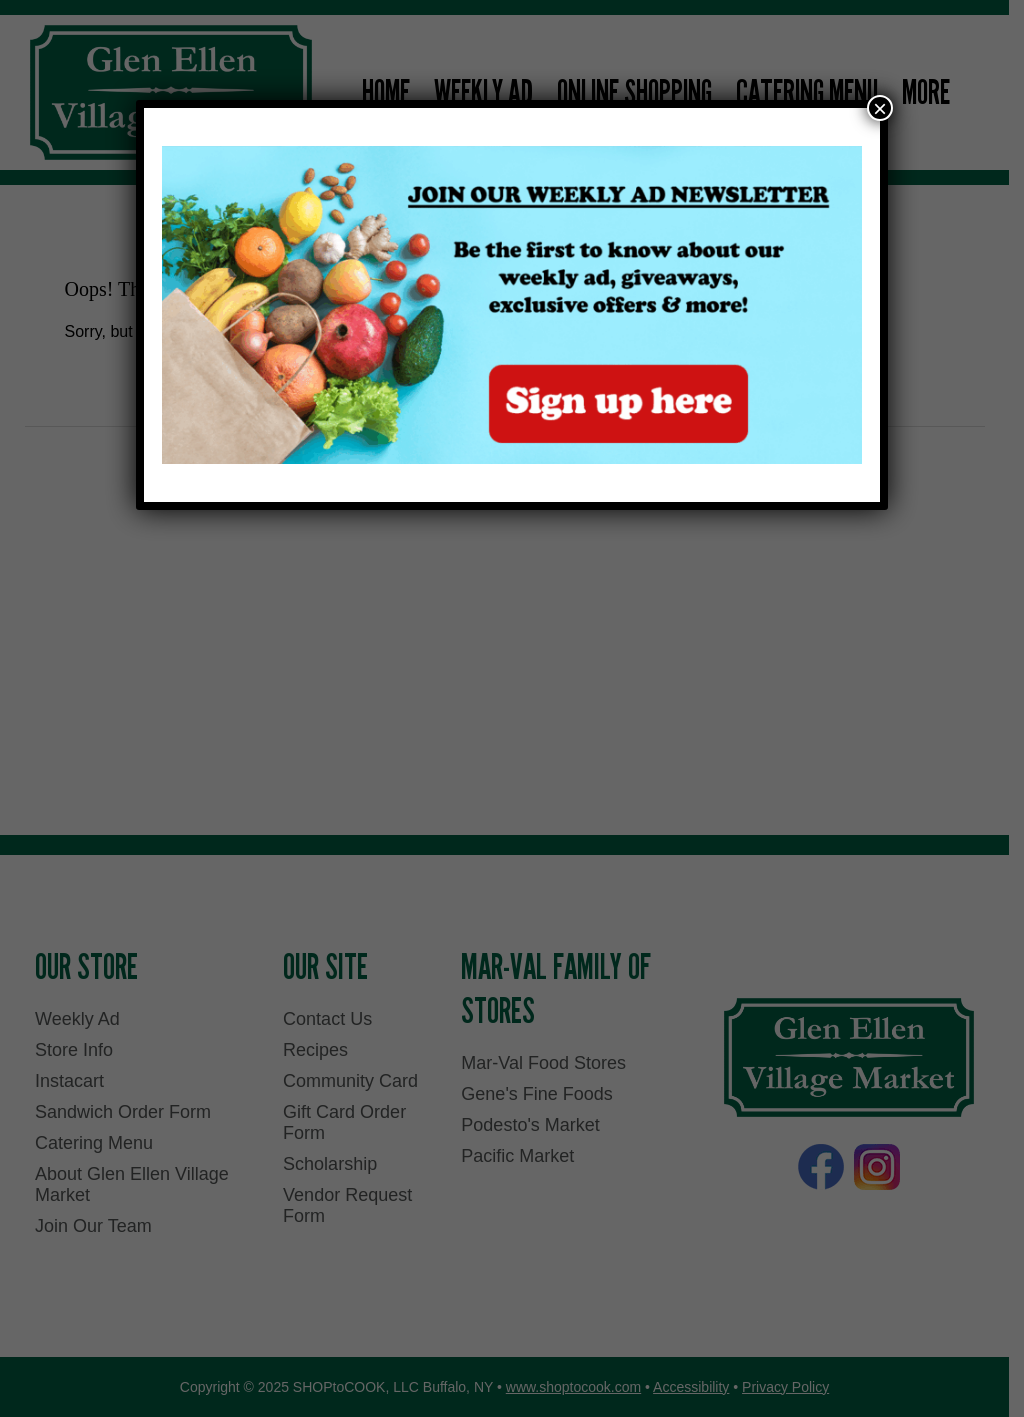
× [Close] (880, 108)
